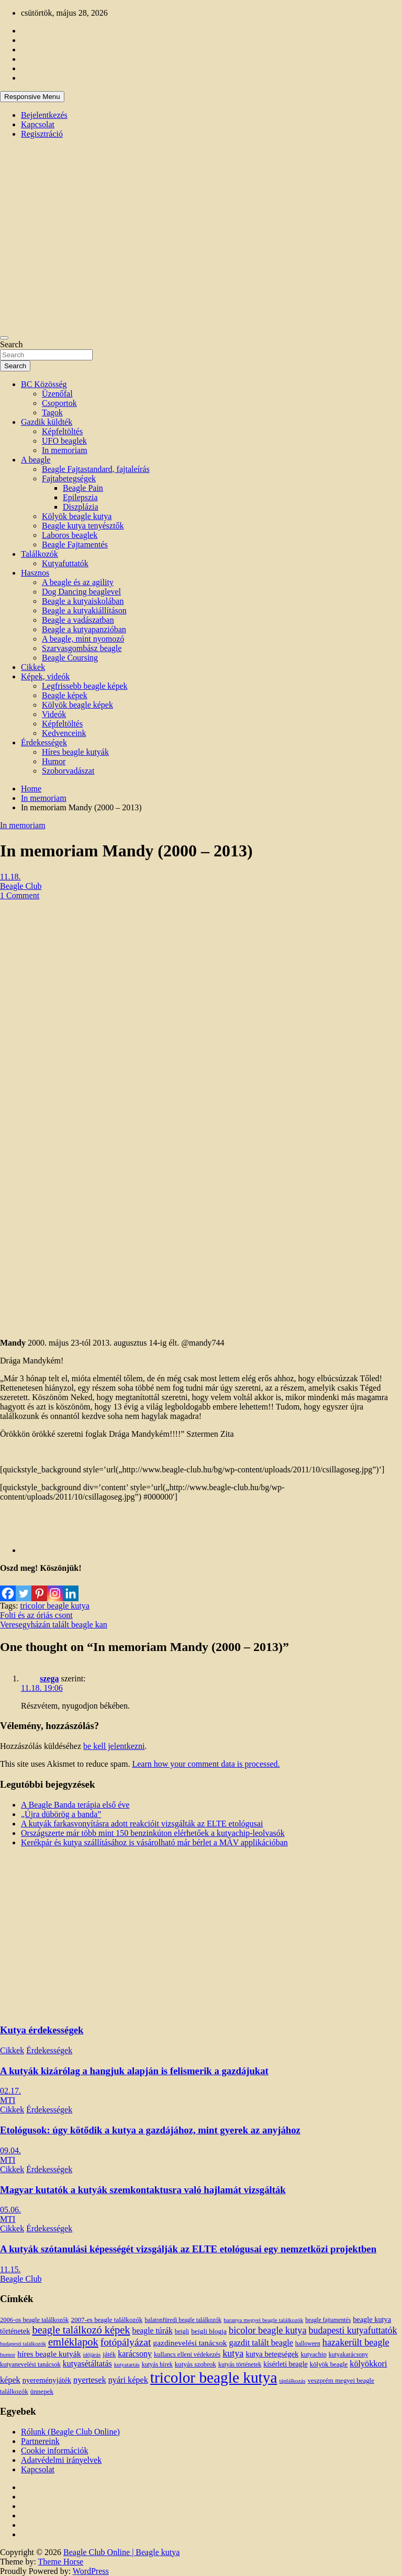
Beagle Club (21, 886)
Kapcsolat (37, 124)
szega (49, 1678)
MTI (7, 2100)
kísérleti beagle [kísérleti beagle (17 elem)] (285, 2364)
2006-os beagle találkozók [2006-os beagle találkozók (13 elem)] (34, 2320)
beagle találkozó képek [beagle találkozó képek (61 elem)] (81, 2330)
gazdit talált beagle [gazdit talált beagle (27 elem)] (261, 2343)
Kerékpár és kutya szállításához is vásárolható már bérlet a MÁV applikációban (154, 1842)
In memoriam (64, 450)
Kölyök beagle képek (77, 704)
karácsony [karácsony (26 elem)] (135, 2353)
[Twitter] (23, 1587)
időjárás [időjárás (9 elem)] (92, 2355)
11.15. (10, 2269)
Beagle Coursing (70, 657)
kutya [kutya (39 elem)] (232, 2353)
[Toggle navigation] (4, 337)
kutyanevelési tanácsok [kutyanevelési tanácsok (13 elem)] (30, 2364)
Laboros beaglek (69, 535)
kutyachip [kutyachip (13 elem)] (313, 2354)
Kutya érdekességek (41, 2029)
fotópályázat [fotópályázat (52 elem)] (125, 2342)
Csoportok (59, 403)
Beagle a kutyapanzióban (84, 629)
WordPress (91, 2571)
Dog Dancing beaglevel (81, 591)
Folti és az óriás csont (36, 1615)
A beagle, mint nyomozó (83, 638)
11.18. (10, 876)
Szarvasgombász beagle (81, 648)
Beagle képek (64, 695)
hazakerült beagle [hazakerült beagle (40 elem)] (355, 2342)
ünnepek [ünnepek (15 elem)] (41, 2391)
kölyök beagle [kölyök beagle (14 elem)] (329, 2364)
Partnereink (40, 2441)
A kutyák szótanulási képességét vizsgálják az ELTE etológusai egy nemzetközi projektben (188, 2248)
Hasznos (35, 572)
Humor (53, 761)
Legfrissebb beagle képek (84, 685)
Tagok (52, 412)
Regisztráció (42, 133)
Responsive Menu (32, 97)
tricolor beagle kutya (54, 1605)
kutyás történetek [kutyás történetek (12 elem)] (239, 2364)
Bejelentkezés (44, 115)
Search (11, 344)
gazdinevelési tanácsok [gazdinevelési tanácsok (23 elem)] (190, 2342)
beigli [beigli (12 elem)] (182, 2331)
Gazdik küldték (46, 421)
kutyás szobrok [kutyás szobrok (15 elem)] (195, 2364)
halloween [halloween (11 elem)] (307, 2343)
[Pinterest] (39, 1587)
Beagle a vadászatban (78, 619)
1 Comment (19, 895)
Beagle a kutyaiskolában (83, 601)
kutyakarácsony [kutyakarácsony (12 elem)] (348, 2354)
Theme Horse (61, 2561)
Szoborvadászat (68, 770)
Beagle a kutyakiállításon (84, 610)
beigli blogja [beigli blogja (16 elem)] (209, 2331)
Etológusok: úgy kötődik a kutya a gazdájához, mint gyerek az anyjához (150, 2129)
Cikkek (33, 667)
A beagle (35, 459)
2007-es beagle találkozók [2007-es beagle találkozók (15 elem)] (106, 2320)
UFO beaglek (64, 440)
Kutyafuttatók (65, 563)
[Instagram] (55, 1587)
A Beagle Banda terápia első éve (75, 1804)
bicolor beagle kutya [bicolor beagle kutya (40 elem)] (267, 2330)
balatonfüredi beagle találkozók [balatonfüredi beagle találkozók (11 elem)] (182, 2320)
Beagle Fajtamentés (75, 544)
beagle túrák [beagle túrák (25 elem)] (152, 2330)
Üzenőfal (57, 393)
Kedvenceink (64, 733)
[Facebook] (8, 1587)
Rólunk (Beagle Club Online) (70, 2431)
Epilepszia (80, 497)
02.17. (10, 2090)
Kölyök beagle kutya (76, 516)
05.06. (10, 2209)
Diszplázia (80, 506)
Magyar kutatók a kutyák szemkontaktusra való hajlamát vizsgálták (143, 2189)
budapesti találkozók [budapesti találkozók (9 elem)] (23, 2344)
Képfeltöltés (62, 431)
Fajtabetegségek (69, 478)
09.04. (10, 2150)
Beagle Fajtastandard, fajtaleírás (96, 469)
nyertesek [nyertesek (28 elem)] (89, 2380)
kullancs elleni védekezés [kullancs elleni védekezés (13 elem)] (187, 2354)
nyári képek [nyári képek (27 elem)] (128, 2380)
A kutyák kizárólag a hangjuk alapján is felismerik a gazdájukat (134, 2070)
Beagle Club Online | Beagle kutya (121, 2552)
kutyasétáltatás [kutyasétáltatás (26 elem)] (87, 2363)
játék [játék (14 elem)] (109, 2354)
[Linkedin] (71, 1587)
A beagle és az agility (78, 582)
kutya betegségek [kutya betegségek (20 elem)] (271, 2354)
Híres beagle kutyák (75, 751)
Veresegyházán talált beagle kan (53, 1624)
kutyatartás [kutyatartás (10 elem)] (127, 2364)
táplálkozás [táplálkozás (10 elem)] (292, 2380)
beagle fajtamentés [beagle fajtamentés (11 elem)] (328, 2320)
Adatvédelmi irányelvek (61, 2460)
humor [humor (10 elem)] (7, 2354)
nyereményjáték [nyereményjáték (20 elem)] (47, 2380)
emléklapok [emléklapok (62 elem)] (73, 2342)
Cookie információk (54, 2450)
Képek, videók (45, 676)
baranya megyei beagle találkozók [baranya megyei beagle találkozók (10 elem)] (263, 2320)
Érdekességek (44, 742)
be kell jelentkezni (113, 1746)
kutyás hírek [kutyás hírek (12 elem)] (157, 2364)
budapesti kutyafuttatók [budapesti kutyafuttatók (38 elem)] (353, 2330)
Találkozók (39, 553)
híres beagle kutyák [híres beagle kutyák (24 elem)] (49, 2353)
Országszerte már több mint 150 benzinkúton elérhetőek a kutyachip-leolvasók (153, 1833)
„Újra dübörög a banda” (61, 1814)
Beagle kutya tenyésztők (83, 525)
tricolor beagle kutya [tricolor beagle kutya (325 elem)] (213, 2377)
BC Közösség (44, 384)
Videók (54, 714)
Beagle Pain (83, 487)
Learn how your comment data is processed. (206, 1763)
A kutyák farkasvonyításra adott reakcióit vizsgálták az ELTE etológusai (142, 1823)
